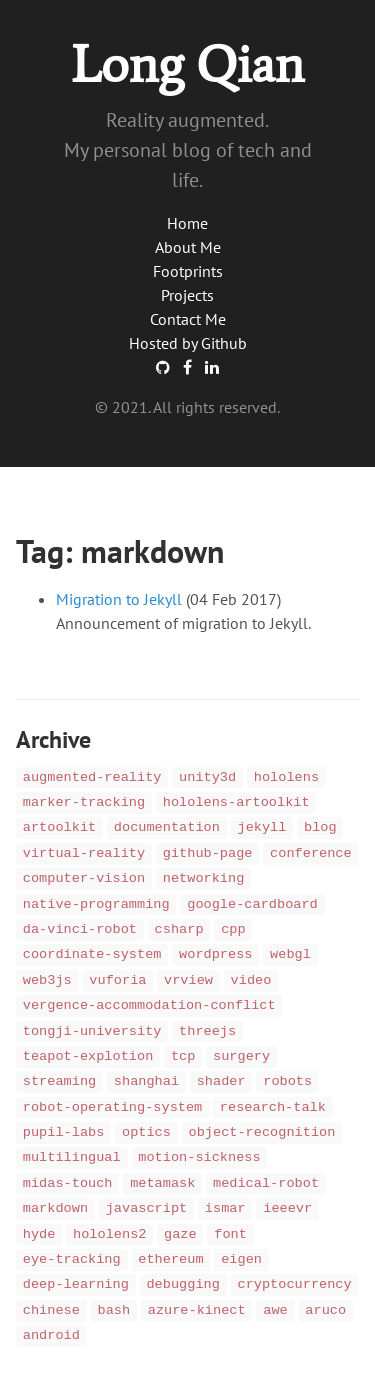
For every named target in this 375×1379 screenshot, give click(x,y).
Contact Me (188, 319)
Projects (187, 295)
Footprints (188, 271)
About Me (188, 247)
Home (187, 223)
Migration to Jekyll (119, 599)
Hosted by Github (188, 343)
